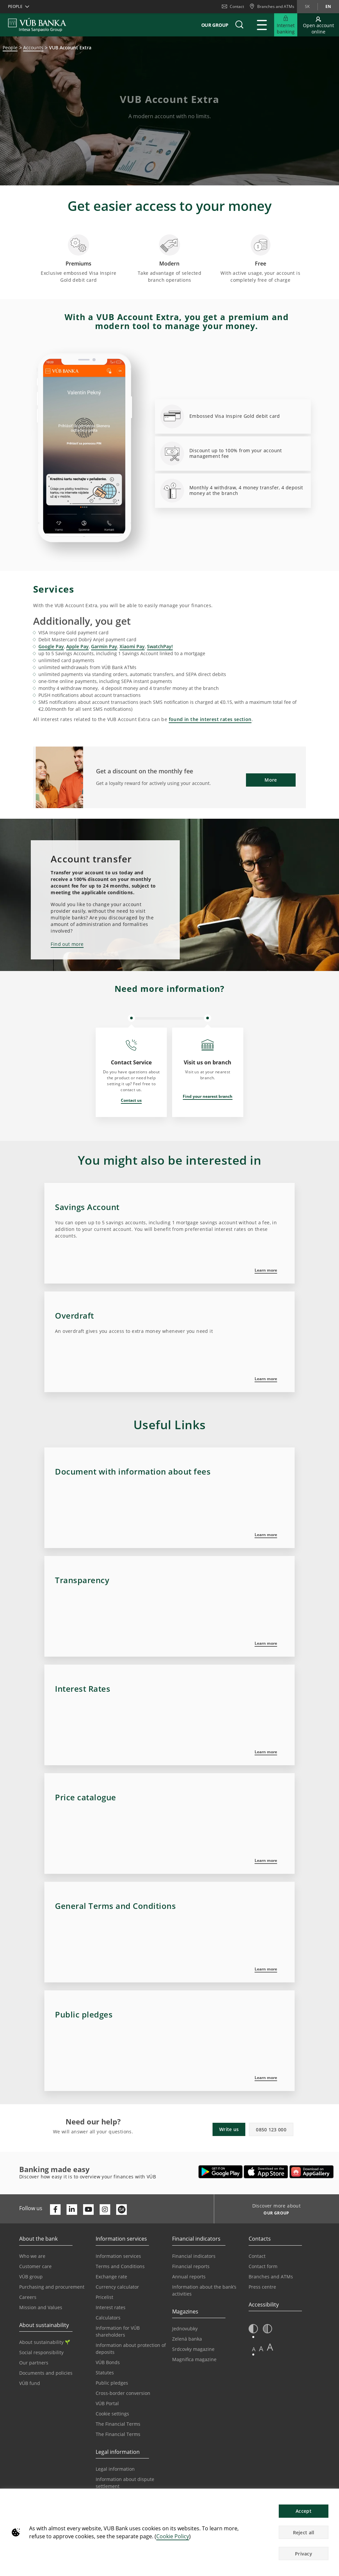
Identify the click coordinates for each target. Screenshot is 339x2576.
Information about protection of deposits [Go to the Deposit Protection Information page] (131, 2348)
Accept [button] (304, 2511)
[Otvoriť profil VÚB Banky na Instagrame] (105, 2209)
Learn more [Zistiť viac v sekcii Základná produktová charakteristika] (266, 1534)
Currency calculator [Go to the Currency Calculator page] (117, 2287)
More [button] (271, 780)
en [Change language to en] (328, 6)
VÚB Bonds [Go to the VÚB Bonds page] (108, 2362)
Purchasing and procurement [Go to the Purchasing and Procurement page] (51, 2287)
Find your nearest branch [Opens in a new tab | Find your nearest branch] (207, 1096)
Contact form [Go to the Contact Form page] (263, 2266)
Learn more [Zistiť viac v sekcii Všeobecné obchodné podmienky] (266, 1969)
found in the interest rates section (210, 719)
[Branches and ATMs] (272, 6)
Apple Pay (77, 646)
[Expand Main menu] (261, 24)
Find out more (67, 944)
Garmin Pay (104, 646)
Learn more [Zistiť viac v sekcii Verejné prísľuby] (266, 2077)
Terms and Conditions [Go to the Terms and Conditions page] (120, 2266)
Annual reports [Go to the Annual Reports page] (189, 2276)
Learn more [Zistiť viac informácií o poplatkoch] (266, 1643)
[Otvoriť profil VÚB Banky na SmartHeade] (121, 2209)
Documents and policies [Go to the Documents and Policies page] (46, 2373)
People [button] (15, 6)
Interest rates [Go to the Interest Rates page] (110, 2307)
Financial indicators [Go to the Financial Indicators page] (194, 2256)
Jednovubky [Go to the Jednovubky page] (185, 2328)
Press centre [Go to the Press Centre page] (262, 2287)
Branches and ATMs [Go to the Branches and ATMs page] (271, 2276)
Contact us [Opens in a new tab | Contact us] (131, 1100)
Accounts (33, 47)
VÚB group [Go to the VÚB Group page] (31, 2276)
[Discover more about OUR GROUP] (274, 2214)
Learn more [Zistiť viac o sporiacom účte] (266, 1270)
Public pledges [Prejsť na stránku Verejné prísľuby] (112, 2383)
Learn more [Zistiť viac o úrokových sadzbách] (266, 1752)
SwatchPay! (160, 646)
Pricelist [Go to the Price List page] (104, 2297)
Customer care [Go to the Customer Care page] (35, 2266)
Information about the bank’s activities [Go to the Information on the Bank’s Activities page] (204, 2290)
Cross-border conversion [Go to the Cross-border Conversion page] (123, 2393)
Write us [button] (229, 2129)
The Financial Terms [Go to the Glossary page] (118, 2434)
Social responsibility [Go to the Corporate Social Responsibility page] (41, 2352)
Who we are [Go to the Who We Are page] (32, 2256)
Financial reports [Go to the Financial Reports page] (191, 2266)
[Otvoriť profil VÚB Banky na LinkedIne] (72, 2209)
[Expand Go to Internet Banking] (285, 24)
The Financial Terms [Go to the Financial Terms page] (118, 2424)
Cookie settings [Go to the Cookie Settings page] (112, 2413)
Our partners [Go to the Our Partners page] (33, 2362)
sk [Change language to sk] (307, 6)
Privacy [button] (303, 2554)
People (10, 47)
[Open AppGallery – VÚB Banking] (311, 2171)
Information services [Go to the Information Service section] (118, 2256)
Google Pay (51, 646)
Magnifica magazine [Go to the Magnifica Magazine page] (194, 2359)
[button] (239, 24)
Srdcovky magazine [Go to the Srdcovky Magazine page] (193, 2349)
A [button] (254, 2349)
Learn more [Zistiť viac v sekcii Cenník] (266, 1860)
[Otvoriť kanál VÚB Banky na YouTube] (88, 2209)
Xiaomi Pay (132, 646)
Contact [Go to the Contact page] (257, 2256)
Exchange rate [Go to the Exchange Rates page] (111, 2276)
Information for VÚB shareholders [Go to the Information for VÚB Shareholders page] (118, 2331)
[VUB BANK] (37, 24)
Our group (214, 25)
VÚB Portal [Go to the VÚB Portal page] (107, 2403)
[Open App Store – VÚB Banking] (266, 2171)
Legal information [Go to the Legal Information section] (115, 2469)
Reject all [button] (304, 2532)
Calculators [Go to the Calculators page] (108, 2317)
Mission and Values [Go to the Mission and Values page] (40, 2307)
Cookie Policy (172, 2536)
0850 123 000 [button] (271, 2129)
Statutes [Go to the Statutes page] (105, 2372)
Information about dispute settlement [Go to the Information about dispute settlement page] (125, 2482)
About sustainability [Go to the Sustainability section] (44, 2342)
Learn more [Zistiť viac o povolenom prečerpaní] (266, 1379)
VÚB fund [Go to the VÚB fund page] (29, 2383)
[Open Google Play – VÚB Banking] (220, 2171)
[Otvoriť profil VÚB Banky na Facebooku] (55, 2209)
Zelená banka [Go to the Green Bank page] (187, 2339)
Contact (233, 6)
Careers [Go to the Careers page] (27, 2297)
